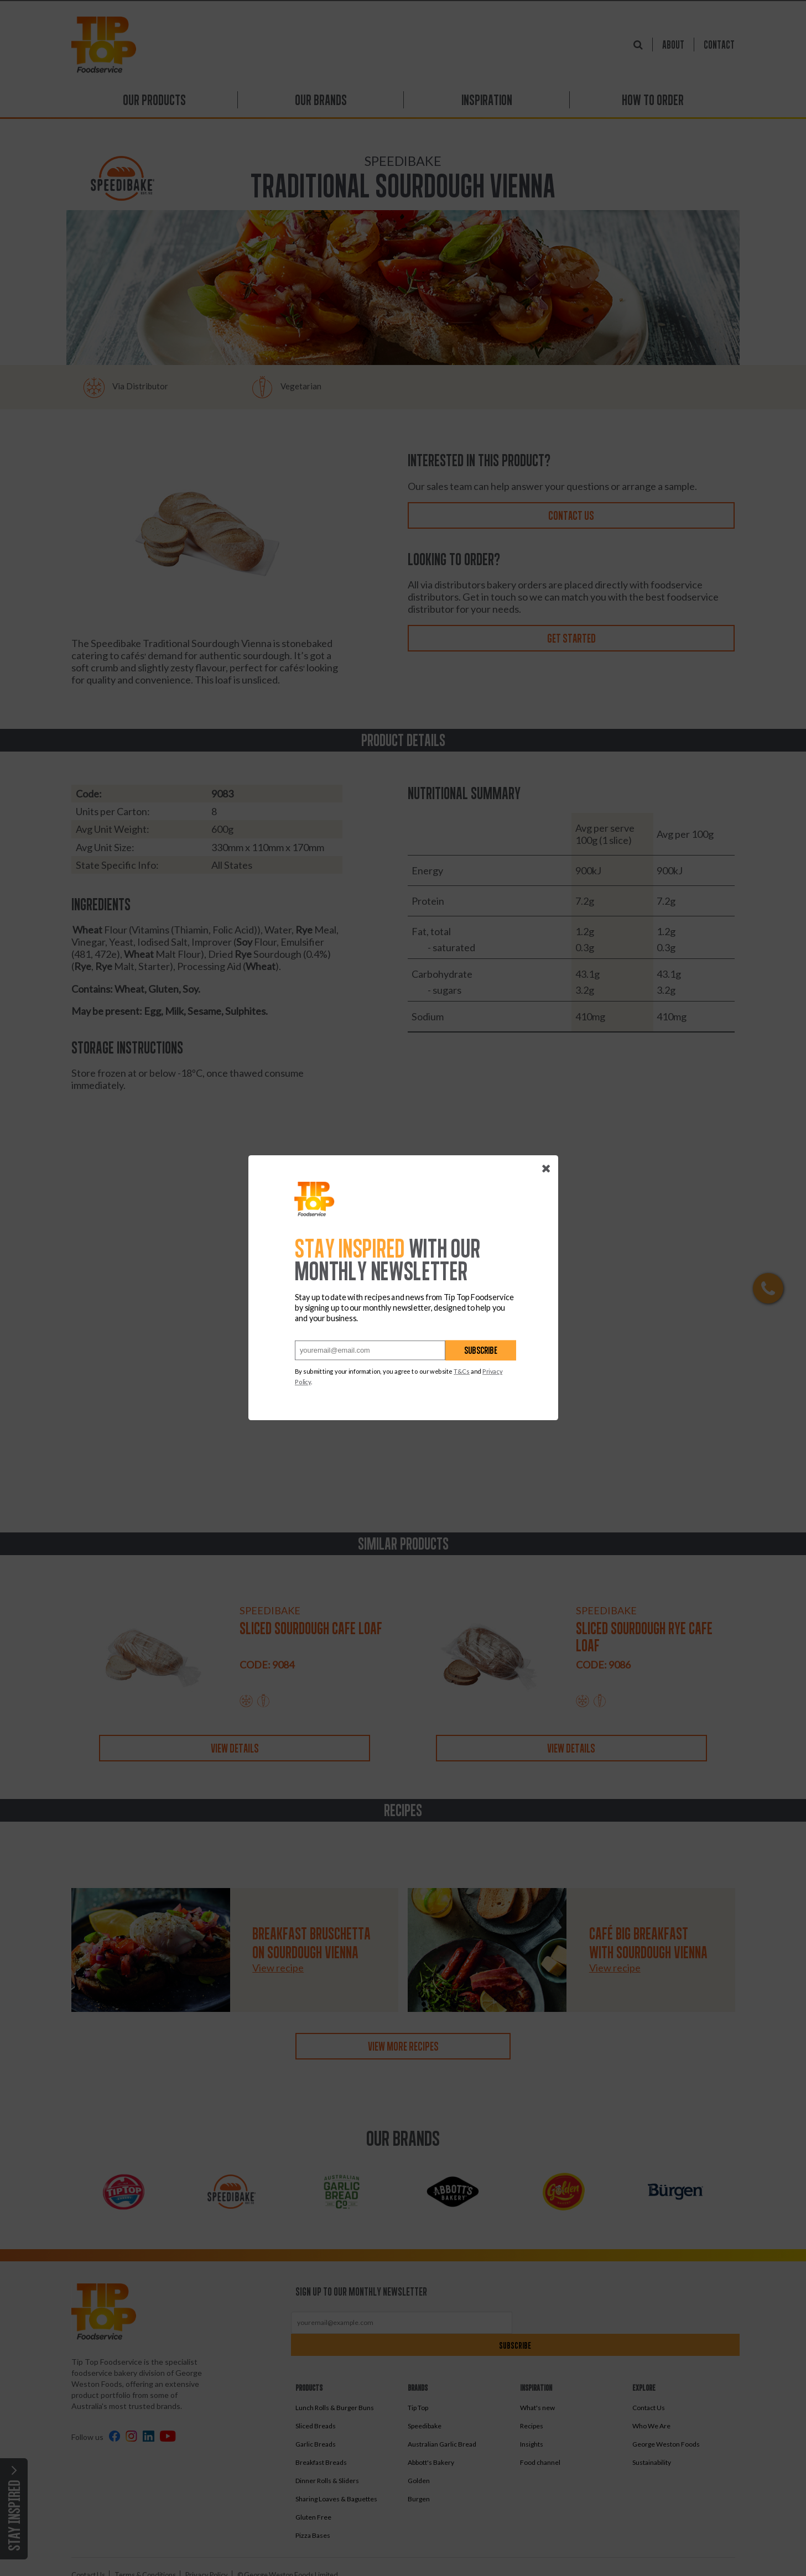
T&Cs (462, 1371)
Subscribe (480, 1351)
